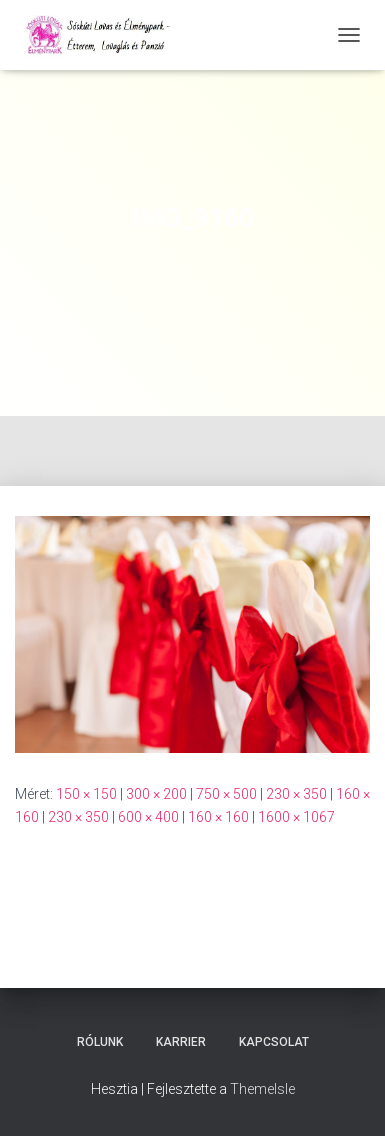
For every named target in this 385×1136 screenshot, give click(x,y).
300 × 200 (156, 794)
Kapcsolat (274, 1042)
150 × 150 (86, 794)
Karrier (181, 1042)
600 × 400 (148, 817)
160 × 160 (218, 817)
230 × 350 (296, 794)
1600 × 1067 (296, 817)
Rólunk (100, 1042)
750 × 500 (226, 794)
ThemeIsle (262, 1089)
